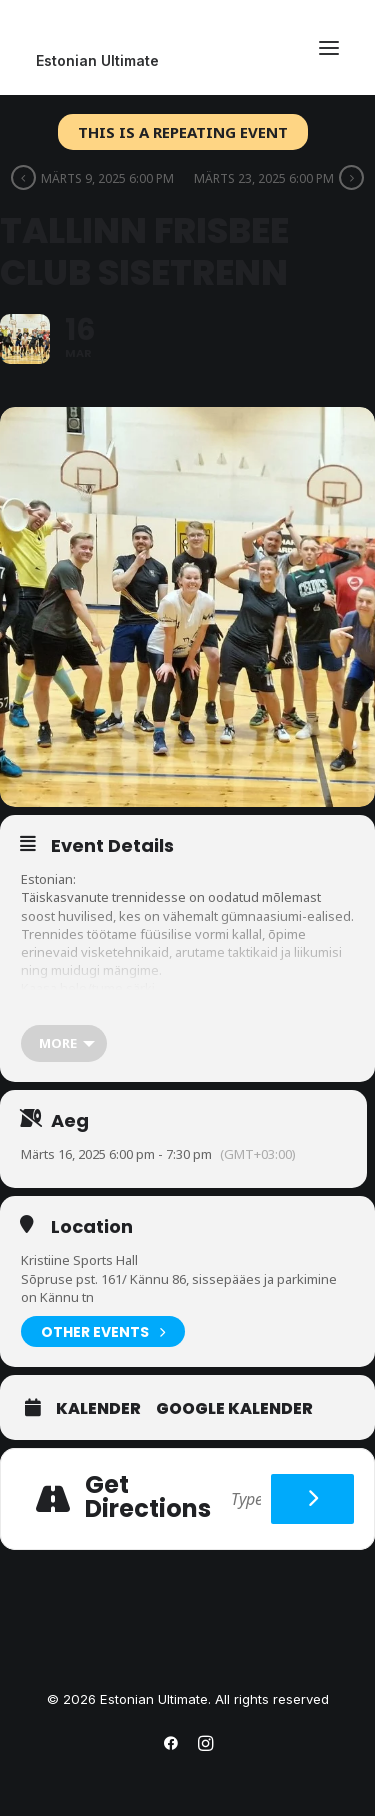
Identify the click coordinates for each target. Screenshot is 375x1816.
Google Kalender (234, 1409)
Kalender (98, 1409)
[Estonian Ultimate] (187, 61)
